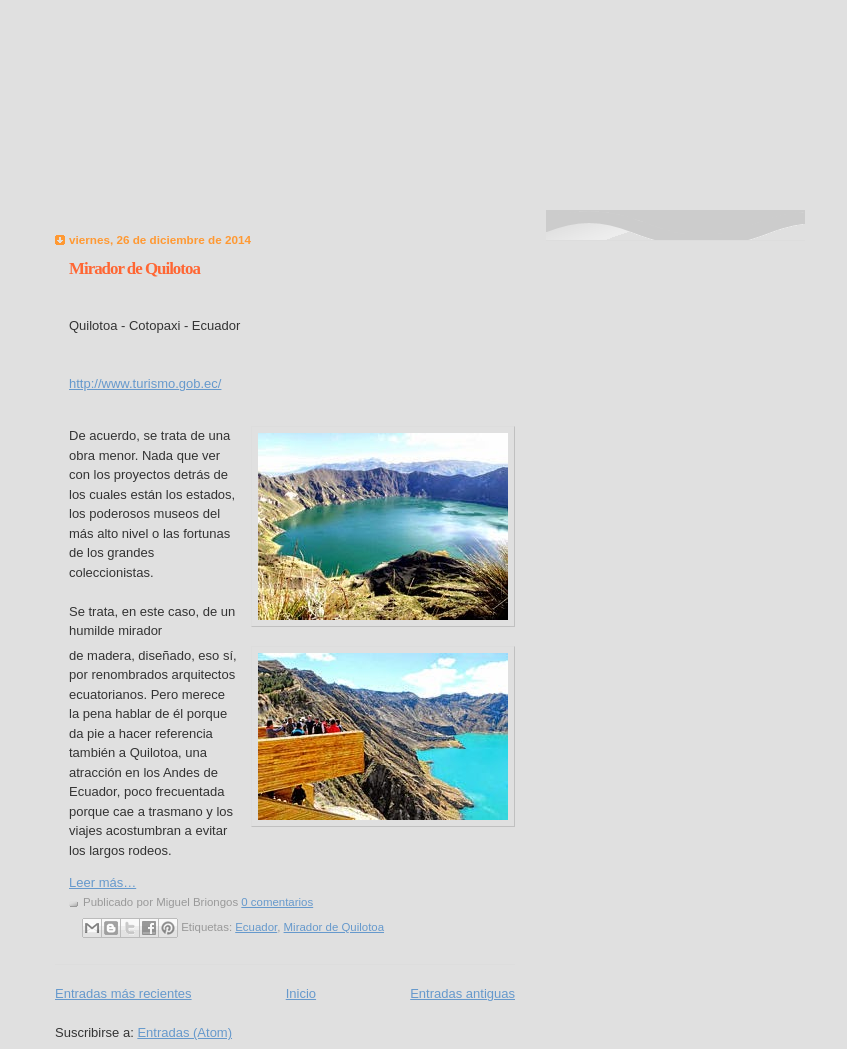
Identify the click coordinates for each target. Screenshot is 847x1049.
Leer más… (102, 882)
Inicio (301, 993)
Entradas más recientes (123, 993)
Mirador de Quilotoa (134, 268)
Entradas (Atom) (184, 1032)
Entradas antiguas (462, 993)
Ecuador (256, 927)
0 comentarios (277, 902)
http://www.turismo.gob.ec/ (145, 383)
